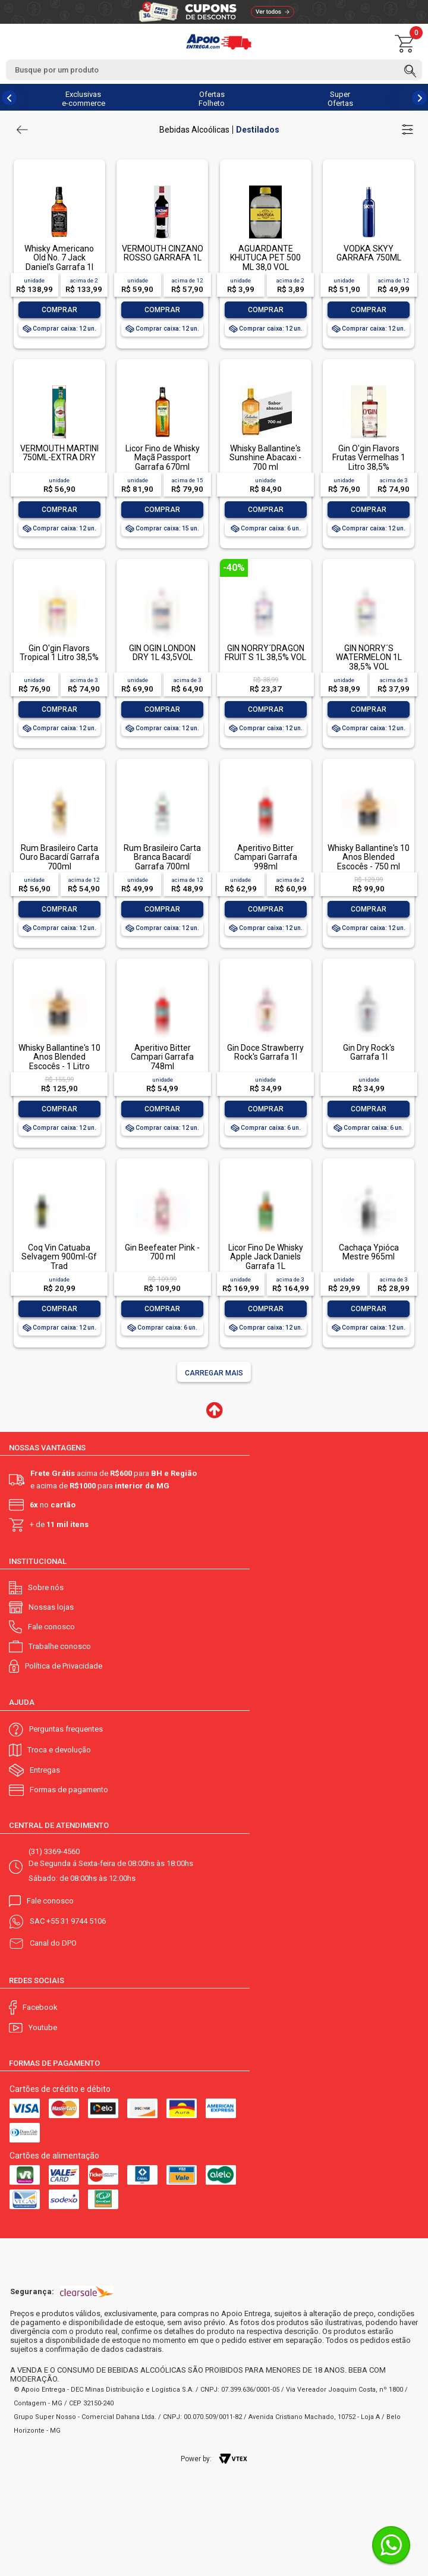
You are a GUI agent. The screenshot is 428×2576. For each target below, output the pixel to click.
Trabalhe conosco (60, 1646)
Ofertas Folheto (212, 99)
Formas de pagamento (69, 1789)
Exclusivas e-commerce (83, 99)
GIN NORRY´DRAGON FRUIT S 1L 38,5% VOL (265, 652)
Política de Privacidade (63, 1665)
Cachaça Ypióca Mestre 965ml (369, 1252)
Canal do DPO (53, 1943)
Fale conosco (51, 1626)
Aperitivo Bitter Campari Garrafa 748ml (162, 1057)
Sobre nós (46, 1587)
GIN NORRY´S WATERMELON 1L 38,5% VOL (369, 657)
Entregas (45, 1769)
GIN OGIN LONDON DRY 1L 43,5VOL (162, 652)
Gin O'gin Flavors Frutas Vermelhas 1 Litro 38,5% (368, 458)
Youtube (43, 2027)
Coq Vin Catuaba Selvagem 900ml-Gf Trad (59, 1257)
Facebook (40, 2007)
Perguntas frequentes (66, 1728)
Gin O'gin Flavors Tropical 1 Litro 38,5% (59, 652)
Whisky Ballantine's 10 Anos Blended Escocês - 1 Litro (59, 1057)
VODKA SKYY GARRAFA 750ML (368, 253)
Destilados (257, 129)
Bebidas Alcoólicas (194, 129)
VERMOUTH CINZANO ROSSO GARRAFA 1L (162, 253)
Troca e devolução (59, 1749)
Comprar (59, 310)
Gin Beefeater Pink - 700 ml (162, 1252)
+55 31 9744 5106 (76, 1921)
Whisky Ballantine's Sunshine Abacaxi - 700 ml (265, 458)
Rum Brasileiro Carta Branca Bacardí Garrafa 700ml (162, 857)
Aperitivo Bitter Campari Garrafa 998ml (265, 857)
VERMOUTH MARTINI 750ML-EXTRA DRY (59, 453)
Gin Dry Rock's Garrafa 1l (369, 1052)
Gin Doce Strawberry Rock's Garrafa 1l (265, 1052)
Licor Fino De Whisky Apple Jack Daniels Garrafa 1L (265, 1257)
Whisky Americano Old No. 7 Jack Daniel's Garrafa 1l (59, 258)
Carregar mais (214, 1373)
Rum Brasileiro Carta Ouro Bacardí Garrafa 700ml (59, 857)
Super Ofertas (340, 99)
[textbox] (214, 69)
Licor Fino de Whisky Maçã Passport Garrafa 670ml (162, 458)
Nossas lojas (51, 1607)
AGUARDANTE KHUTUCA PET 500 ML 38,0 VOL (265, 258)
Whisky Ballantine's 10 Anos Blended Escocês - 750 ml (369, 857)
